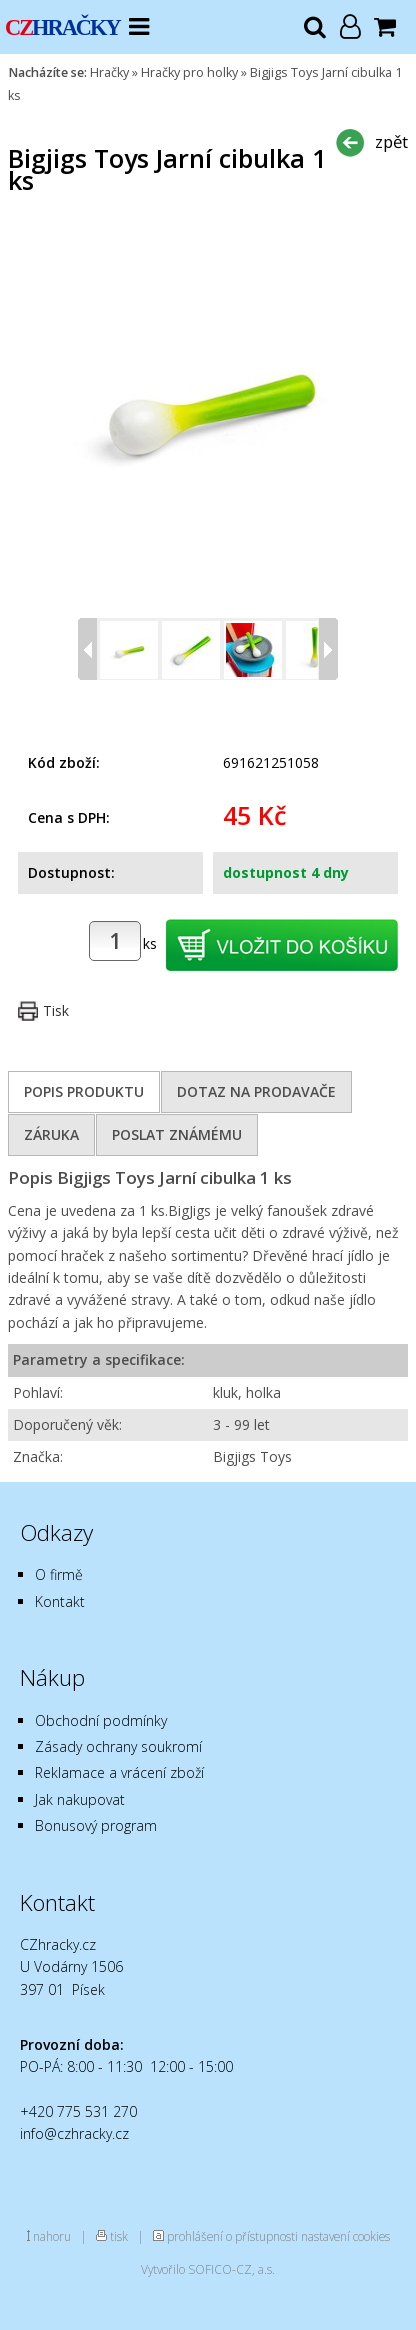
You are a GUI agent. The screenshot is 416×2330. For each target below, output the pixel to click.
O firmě (59, 1574)
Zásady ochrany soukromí (118, 1746)
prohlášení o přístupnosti (232, 2236)
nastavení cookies (345, 2236)
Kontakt (60, 1601)
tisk (119, 2236)
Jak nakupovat (80, 1799)
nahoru (52, 2236)
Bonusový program (96, 1825)
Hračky (109, 72)
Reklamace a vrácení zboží (119, 1772)
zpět (391, 141)
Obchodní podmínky (101, 1720)
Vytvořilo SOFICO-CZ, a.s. (208, 2269)
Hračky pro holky (189, 72)
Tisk (56, 1010)
